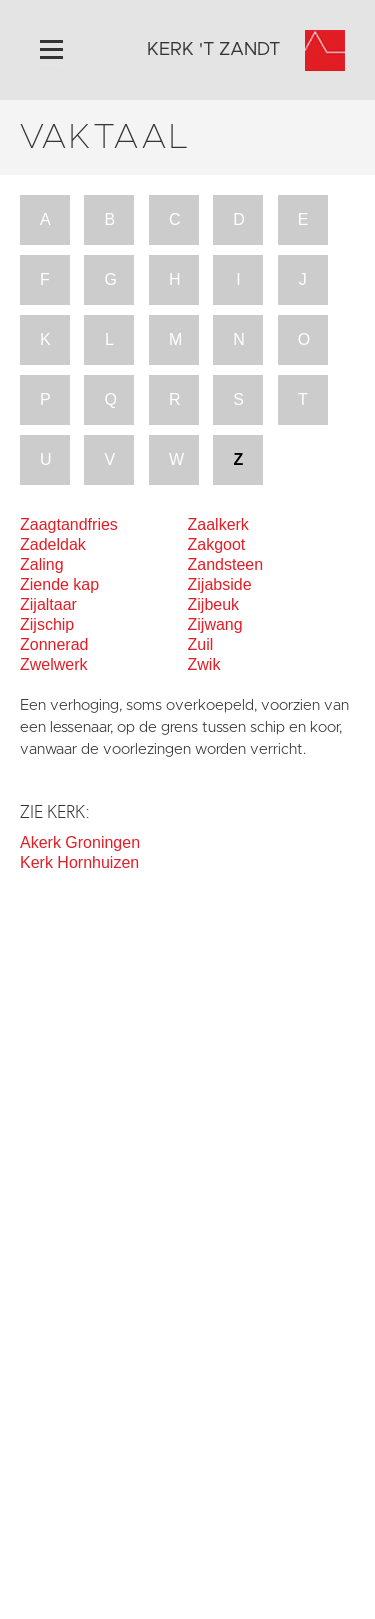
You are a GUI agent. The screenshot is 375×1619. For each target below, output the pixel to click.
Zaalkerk (218, 524)
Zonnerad (54, 644)
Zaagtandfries (69, 524)
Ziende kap (59, 584)
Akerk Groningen (80, 842)
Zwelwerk (54, 664)
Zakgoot (217, 544)
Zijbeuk (214, 604)
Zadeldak (53, 544)
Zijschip (47, 624)
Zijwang (215, 624)
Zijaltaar (48, 604)
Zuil (201, 644)
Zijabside (220, 584)
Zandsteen (226, 564)
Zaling (42, 564)
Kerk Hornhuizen (79, 862)
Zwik (204, 664)
